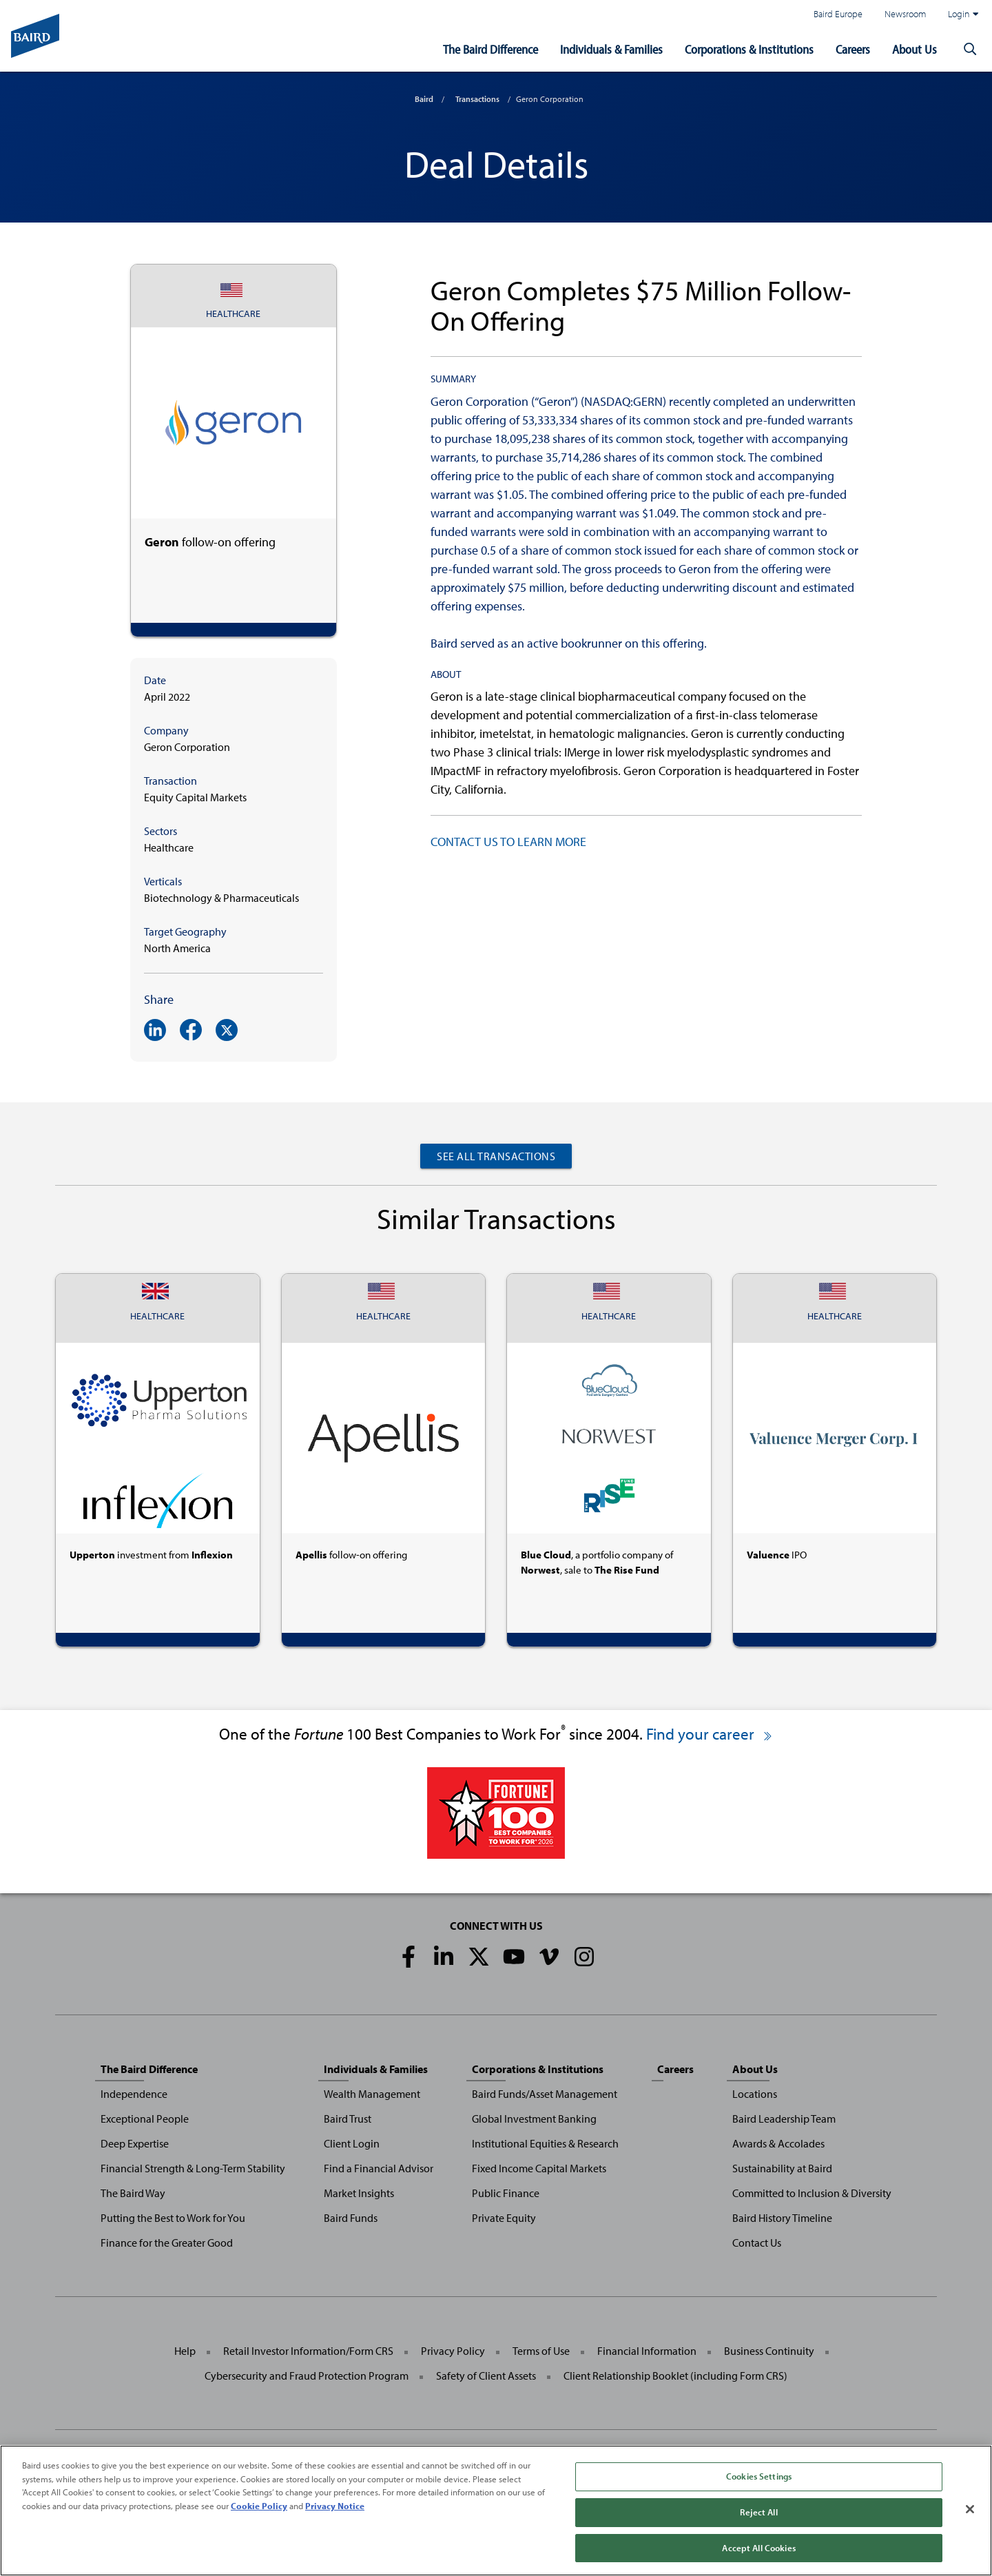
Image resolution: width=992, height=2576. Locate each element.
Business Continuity (769, 2351)
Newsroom (905, 13)
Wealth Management (372, 2094)
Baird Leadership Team (784, 2118)
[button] (970, 50)
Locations (754, 2094)
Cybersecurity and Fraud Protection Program (307, 2375)
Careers (853, 49)
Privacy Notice (334, 2518)
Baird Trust (347, 2118)
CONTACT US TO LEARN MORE (508, 841)
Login (963, 14)
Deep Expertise (135, 2143)
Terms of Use (541, 2351)
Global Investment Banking (534, 2118)
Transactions (477, 99)
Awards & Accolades (778, 2143)
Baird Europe (838, 13)
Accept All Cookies (758, 2560)
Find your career (710, 1734)
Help (185, 2351)
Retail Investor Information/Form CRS (308, 2351)
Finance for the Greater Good (167, 2242)
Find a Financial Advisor (378, 2168)
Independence (134, 2094)
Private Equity (504, 2218)
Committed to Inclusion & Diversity (811, 2193)
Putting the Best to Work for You (173, 2218)
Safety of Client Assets (486, 2375)
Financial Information (646, 2351)
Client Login (352, 2143)
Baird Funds (351, 2218)
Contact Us (756, 2242)
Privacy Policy (453, 2351)
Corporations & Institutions (749, 49)
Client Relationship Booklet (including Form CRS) (675, 2375)
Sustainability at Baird (782, 2168)
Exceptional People (145, 2118)
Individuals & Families (611, 49)
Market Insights (359, 2193)
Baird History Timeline (782, 2218)
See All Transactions (496, 1156)
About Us (914, 49)
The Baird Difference (490, 49)
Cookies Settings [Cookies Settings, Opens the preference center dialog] (759, 2489)
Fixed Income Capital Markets (539, 2168)
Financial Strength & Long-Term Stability (193, 2168)
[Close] (970, 2523)
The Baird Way (133, 2193)
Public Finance (505, 2193)
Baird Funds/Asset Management (544, 2094)
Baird (424, 99)
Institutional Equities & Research (545, 2143)
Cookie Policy (259, 2518)
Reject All (758, 2525)
